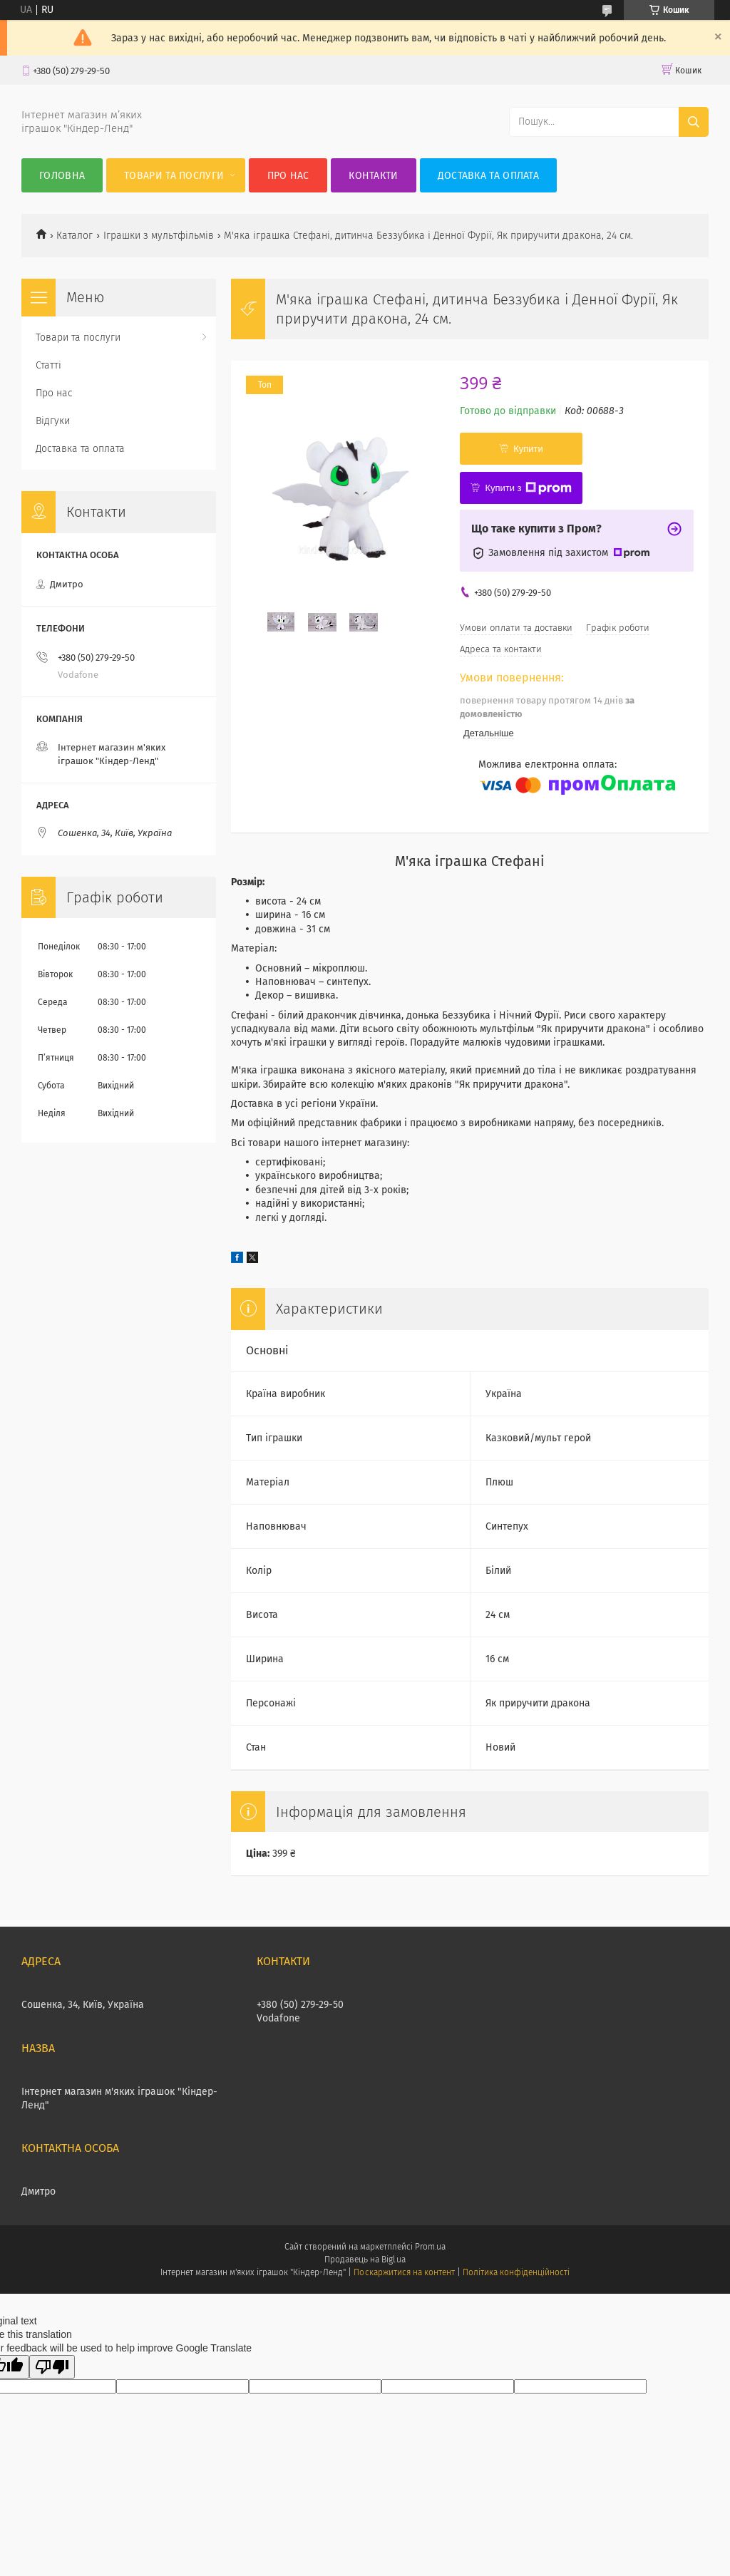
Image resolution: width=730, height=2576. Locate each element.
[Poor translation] (52, 2367)
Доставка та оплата (488, 176)
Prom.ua (430, 2247)
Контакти (373, 176)
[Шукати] (694, 122)
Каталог (74, 236)
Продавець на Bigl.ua (365, 2260)
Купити (528, 448)
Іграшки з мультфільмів (158, 236)
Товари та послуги (174, 176)
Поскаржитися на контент (404, 2272)
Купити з (528, 488)
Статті (48, 365)
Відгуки (53, 421)
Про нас (288, 176)
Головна (62, 176)
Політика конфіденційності (516, 2272)
